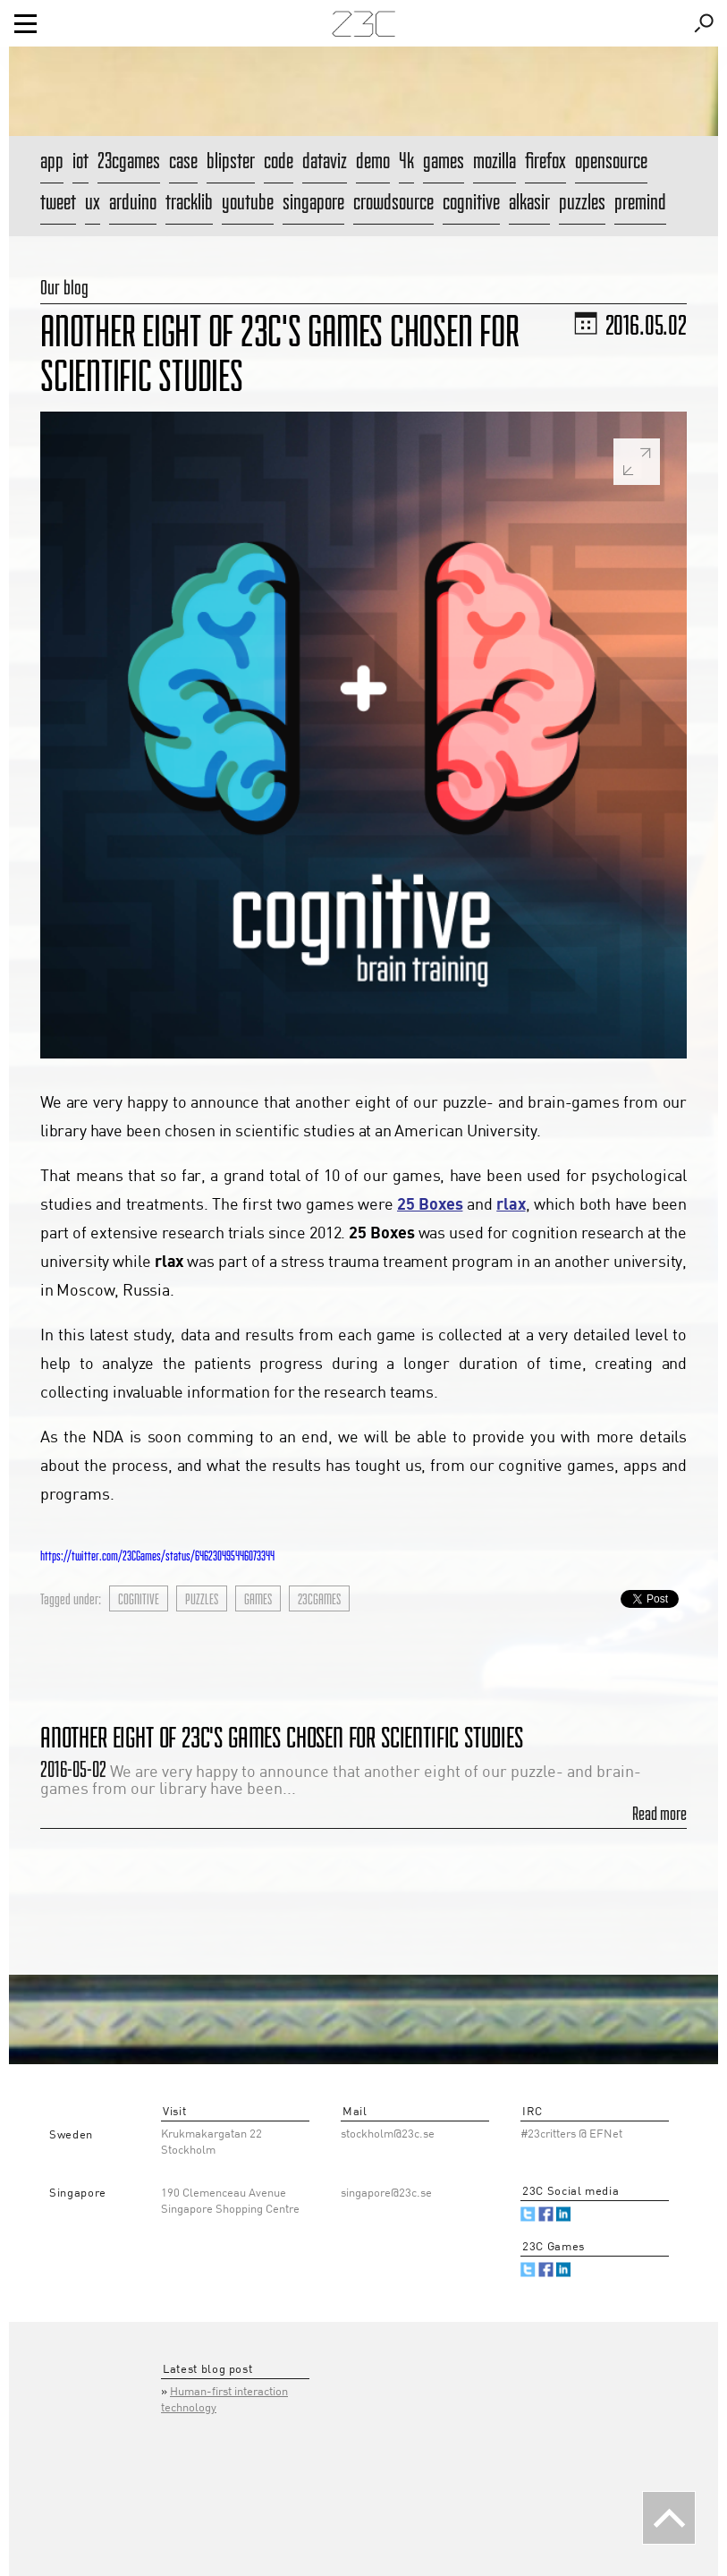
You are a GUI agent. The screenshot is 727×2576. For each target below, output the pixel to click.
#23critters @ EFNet (571, 2134)
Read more (659, 1814)
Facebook (546, 2214)
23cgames (319, 1599)
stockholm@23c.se (388, 2134)
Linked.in (563, 2214)
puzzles (201, 1599)
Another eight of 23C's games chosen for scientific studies (281, 1737)
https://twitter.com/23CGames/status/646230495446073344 (157, 1556)
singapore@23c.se (386, 2193)
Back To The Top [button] (669, 2518)
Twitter (528, 2214)
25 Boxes (429, 1204)
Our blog (64, 287)
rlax (510, 1204)
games (258, 1599)
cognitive (138, 1599)
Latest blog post (207, 2370)
